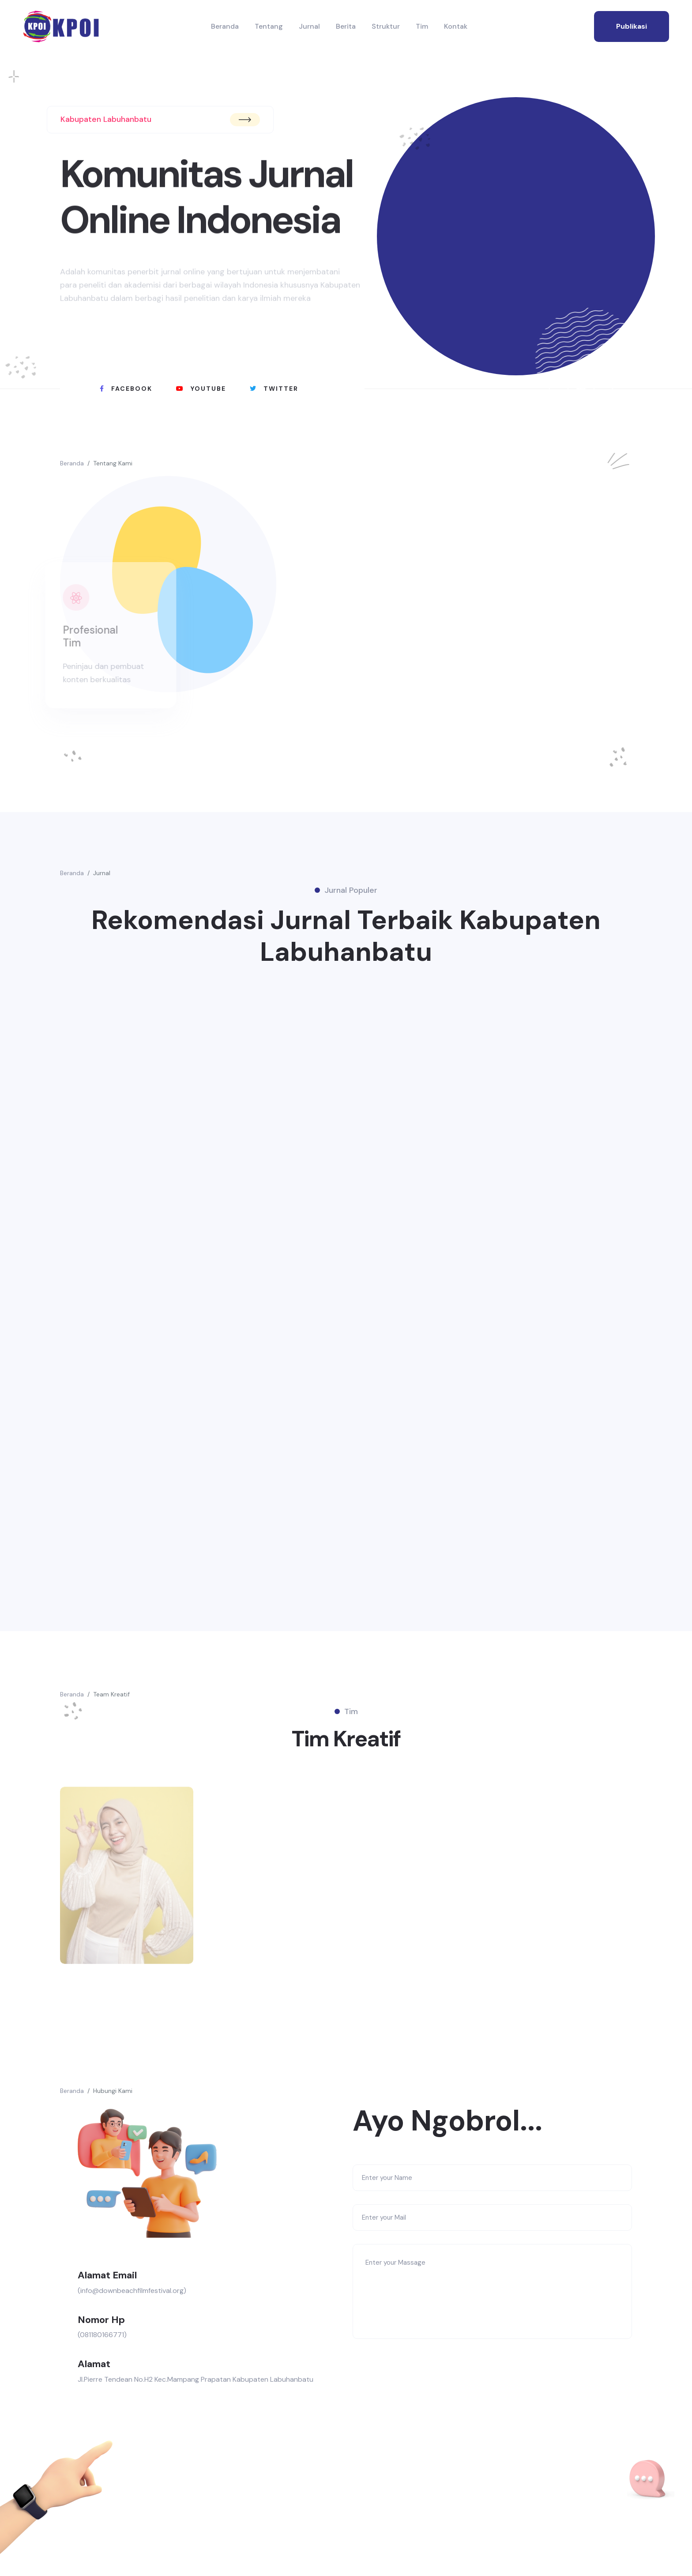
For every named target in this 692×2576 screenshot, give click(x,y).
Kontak (455, 26)
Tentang (269, 26)
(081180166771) (102, 2334)
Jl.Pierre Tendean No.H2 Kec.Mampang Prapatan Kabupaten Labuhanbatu (195, 2379)
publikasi (631, 26)
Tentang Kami (112, 463)
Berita (346, 26)
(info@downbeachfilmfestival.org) (132, 2290)
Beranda (225, 26)
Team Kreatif (111, 1694)
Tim (422, 26)
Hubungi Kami (112, 2091)
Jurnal (309, 26)
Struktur (386, 26)
